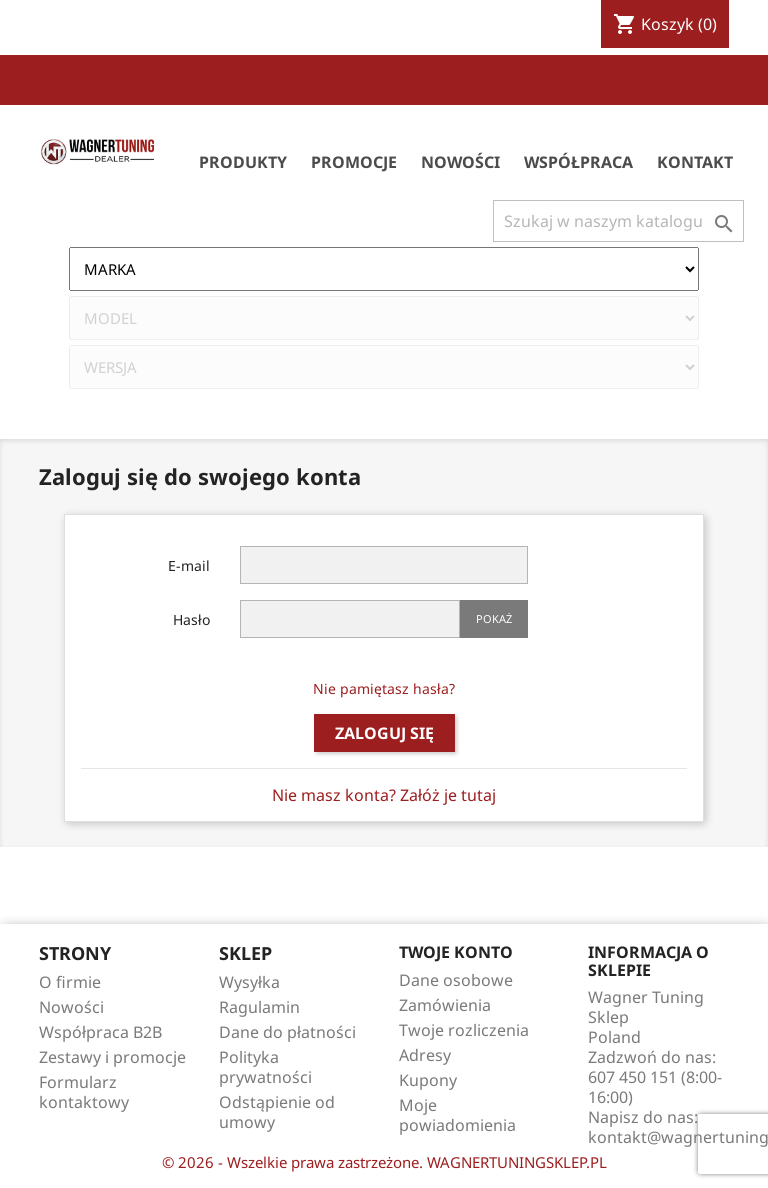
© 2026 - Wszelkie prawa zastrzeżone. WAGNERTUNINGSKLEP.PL (384, 1162)
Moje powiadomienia (457, 1115)
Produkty (243, 162)
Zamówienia (445, 1005)
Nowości (460, 162)
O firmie (70, 982)
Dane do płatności (287, 1032)
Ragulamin (259, 1007)
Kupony (428, 1080)
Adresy (425, 1055)
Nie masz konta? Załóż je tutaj (384, 795)
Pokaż (494, 618)
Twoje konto (456, 952)
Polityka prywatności (265, 1067)
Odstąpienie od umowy (277, 1112)
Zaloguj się (384, 733)
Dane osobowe (456, 980)
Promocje (354, 162)
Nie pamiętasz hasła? (384, 688)
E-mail (189, 565)
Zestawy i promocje (112, 1057)
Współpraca (578, 162)
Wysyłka (249, 982)
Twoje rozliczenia (464, 1030)
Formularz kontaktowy (84, 1092)
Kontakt (695, 162)
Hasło (191, 619)
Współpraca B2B (100, 1032)
